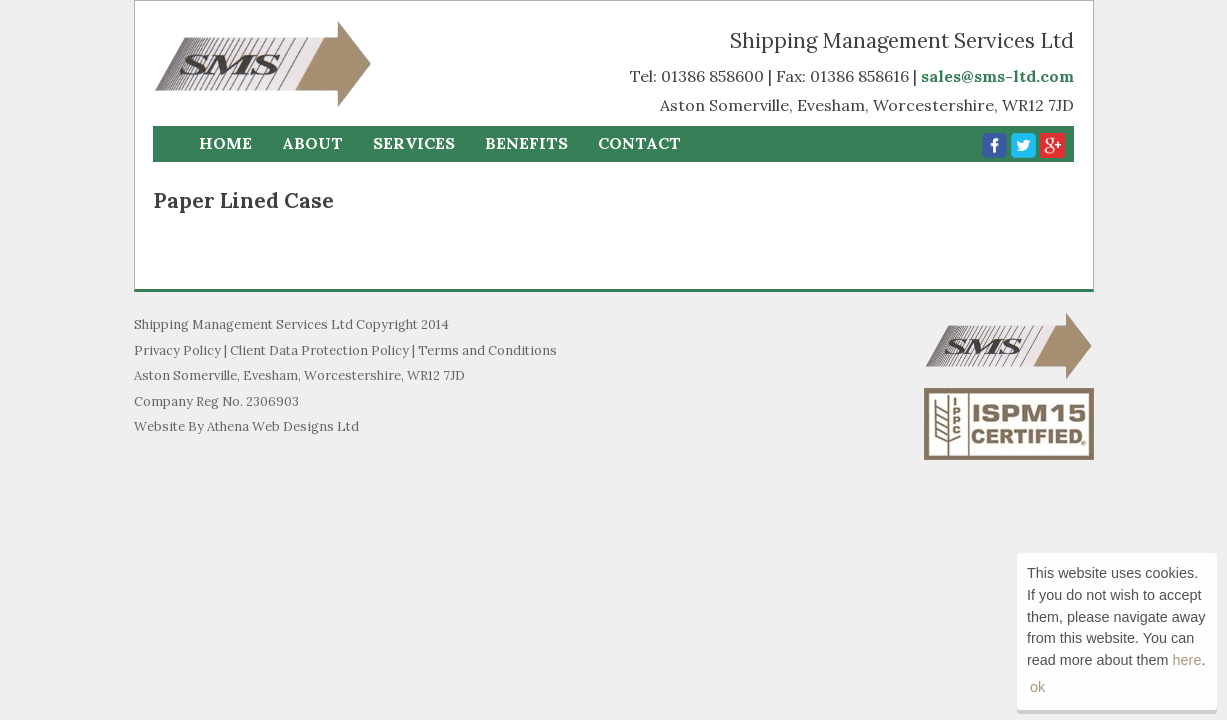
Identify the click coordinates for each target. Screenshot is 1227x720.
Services (414, 143)
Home (225, 143)
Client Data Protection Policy (319, 350)
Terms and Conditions (487, 350)
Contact (639, 143)
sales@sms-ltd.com (997, 76)
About (312, 143)
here (1187, 660)
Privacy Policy (177, 350)
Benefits (526, 143)
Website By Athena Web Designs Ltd (246, 426)
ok (1037, 687)
